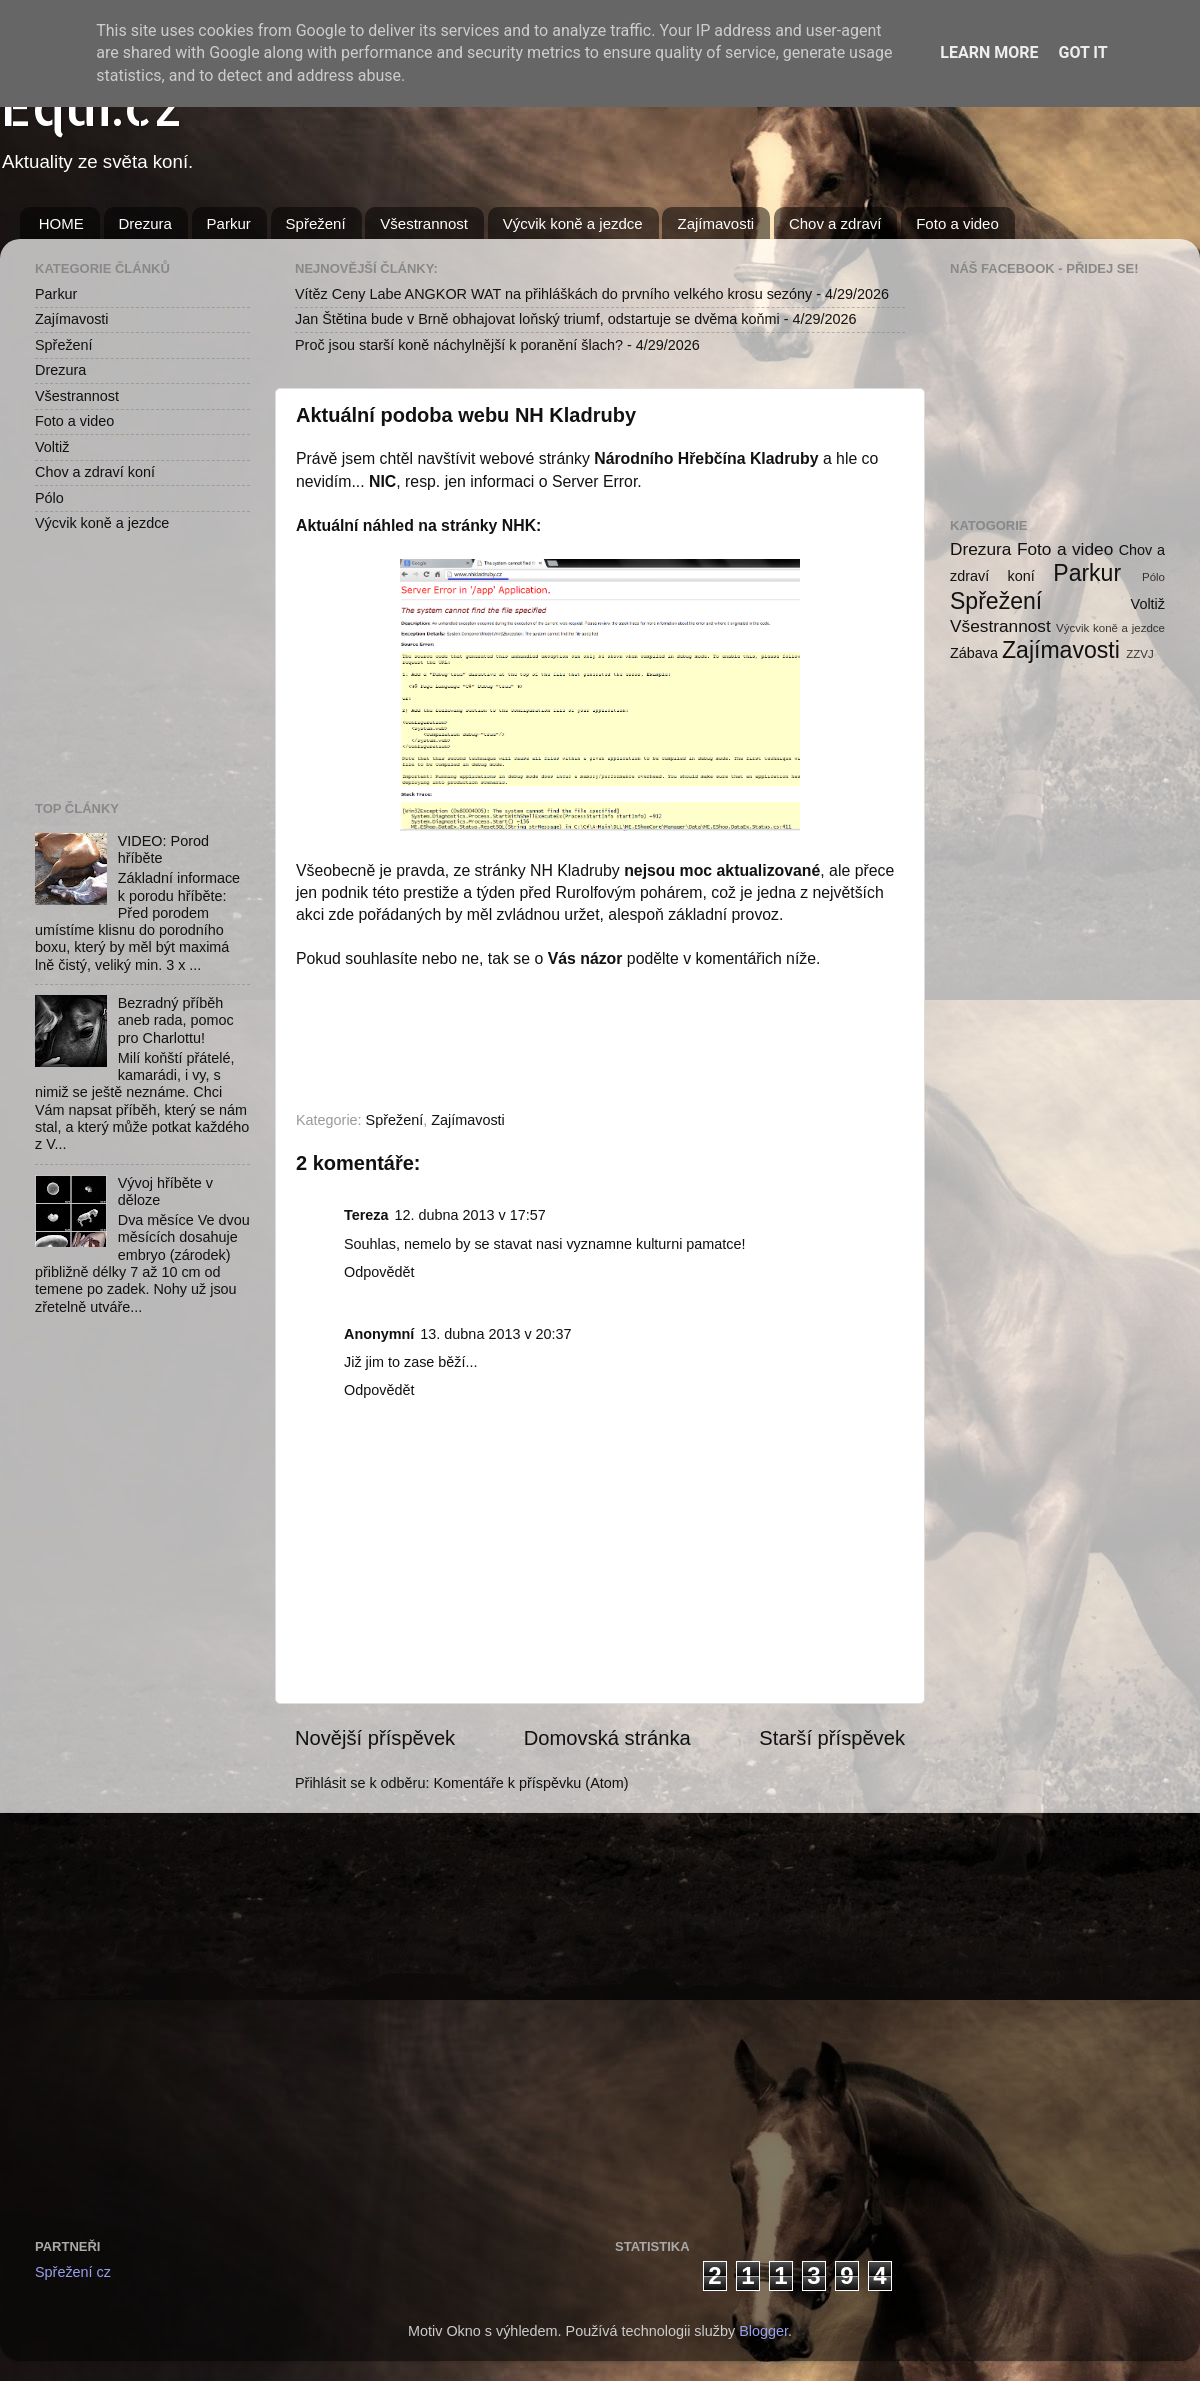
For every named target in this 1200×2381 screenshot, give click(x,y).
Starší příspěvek (832, 1738)
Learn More (989, 52)
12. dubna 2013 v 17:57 (470, 1215)
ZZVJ (1140, 654)
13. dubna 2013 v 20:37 (495, 1334)
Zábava (974, 653)
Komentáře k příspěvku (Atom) (530, 1783)
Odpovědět (379, 1272)
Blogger (763, 2331)
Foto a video (957, 223)
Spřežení (316, 223)
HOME (61, 223)
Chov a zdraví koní (95, 472)
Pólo (49, 498)
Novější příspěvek (375, 1738)
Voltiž (52, 447)
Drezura (145, 223)
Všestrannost (424, 223)
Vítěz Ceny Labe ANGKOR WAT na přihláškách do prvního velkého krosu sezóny (553, 294)
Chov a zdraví (835, 223)
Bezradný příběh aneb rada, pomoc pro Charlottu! (176, 1020)
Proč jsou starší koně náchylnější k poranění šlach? (459, 345)
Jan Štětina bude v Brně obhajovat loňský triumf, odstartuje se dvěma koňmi (537, 319)
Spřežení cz (73, 2272)
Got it (1082, 52)
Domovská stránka (607, 1738)
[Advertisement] (135, 666)
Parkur (229, 223)
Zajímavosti (715, 223)
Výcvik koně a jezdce (573, 223)
